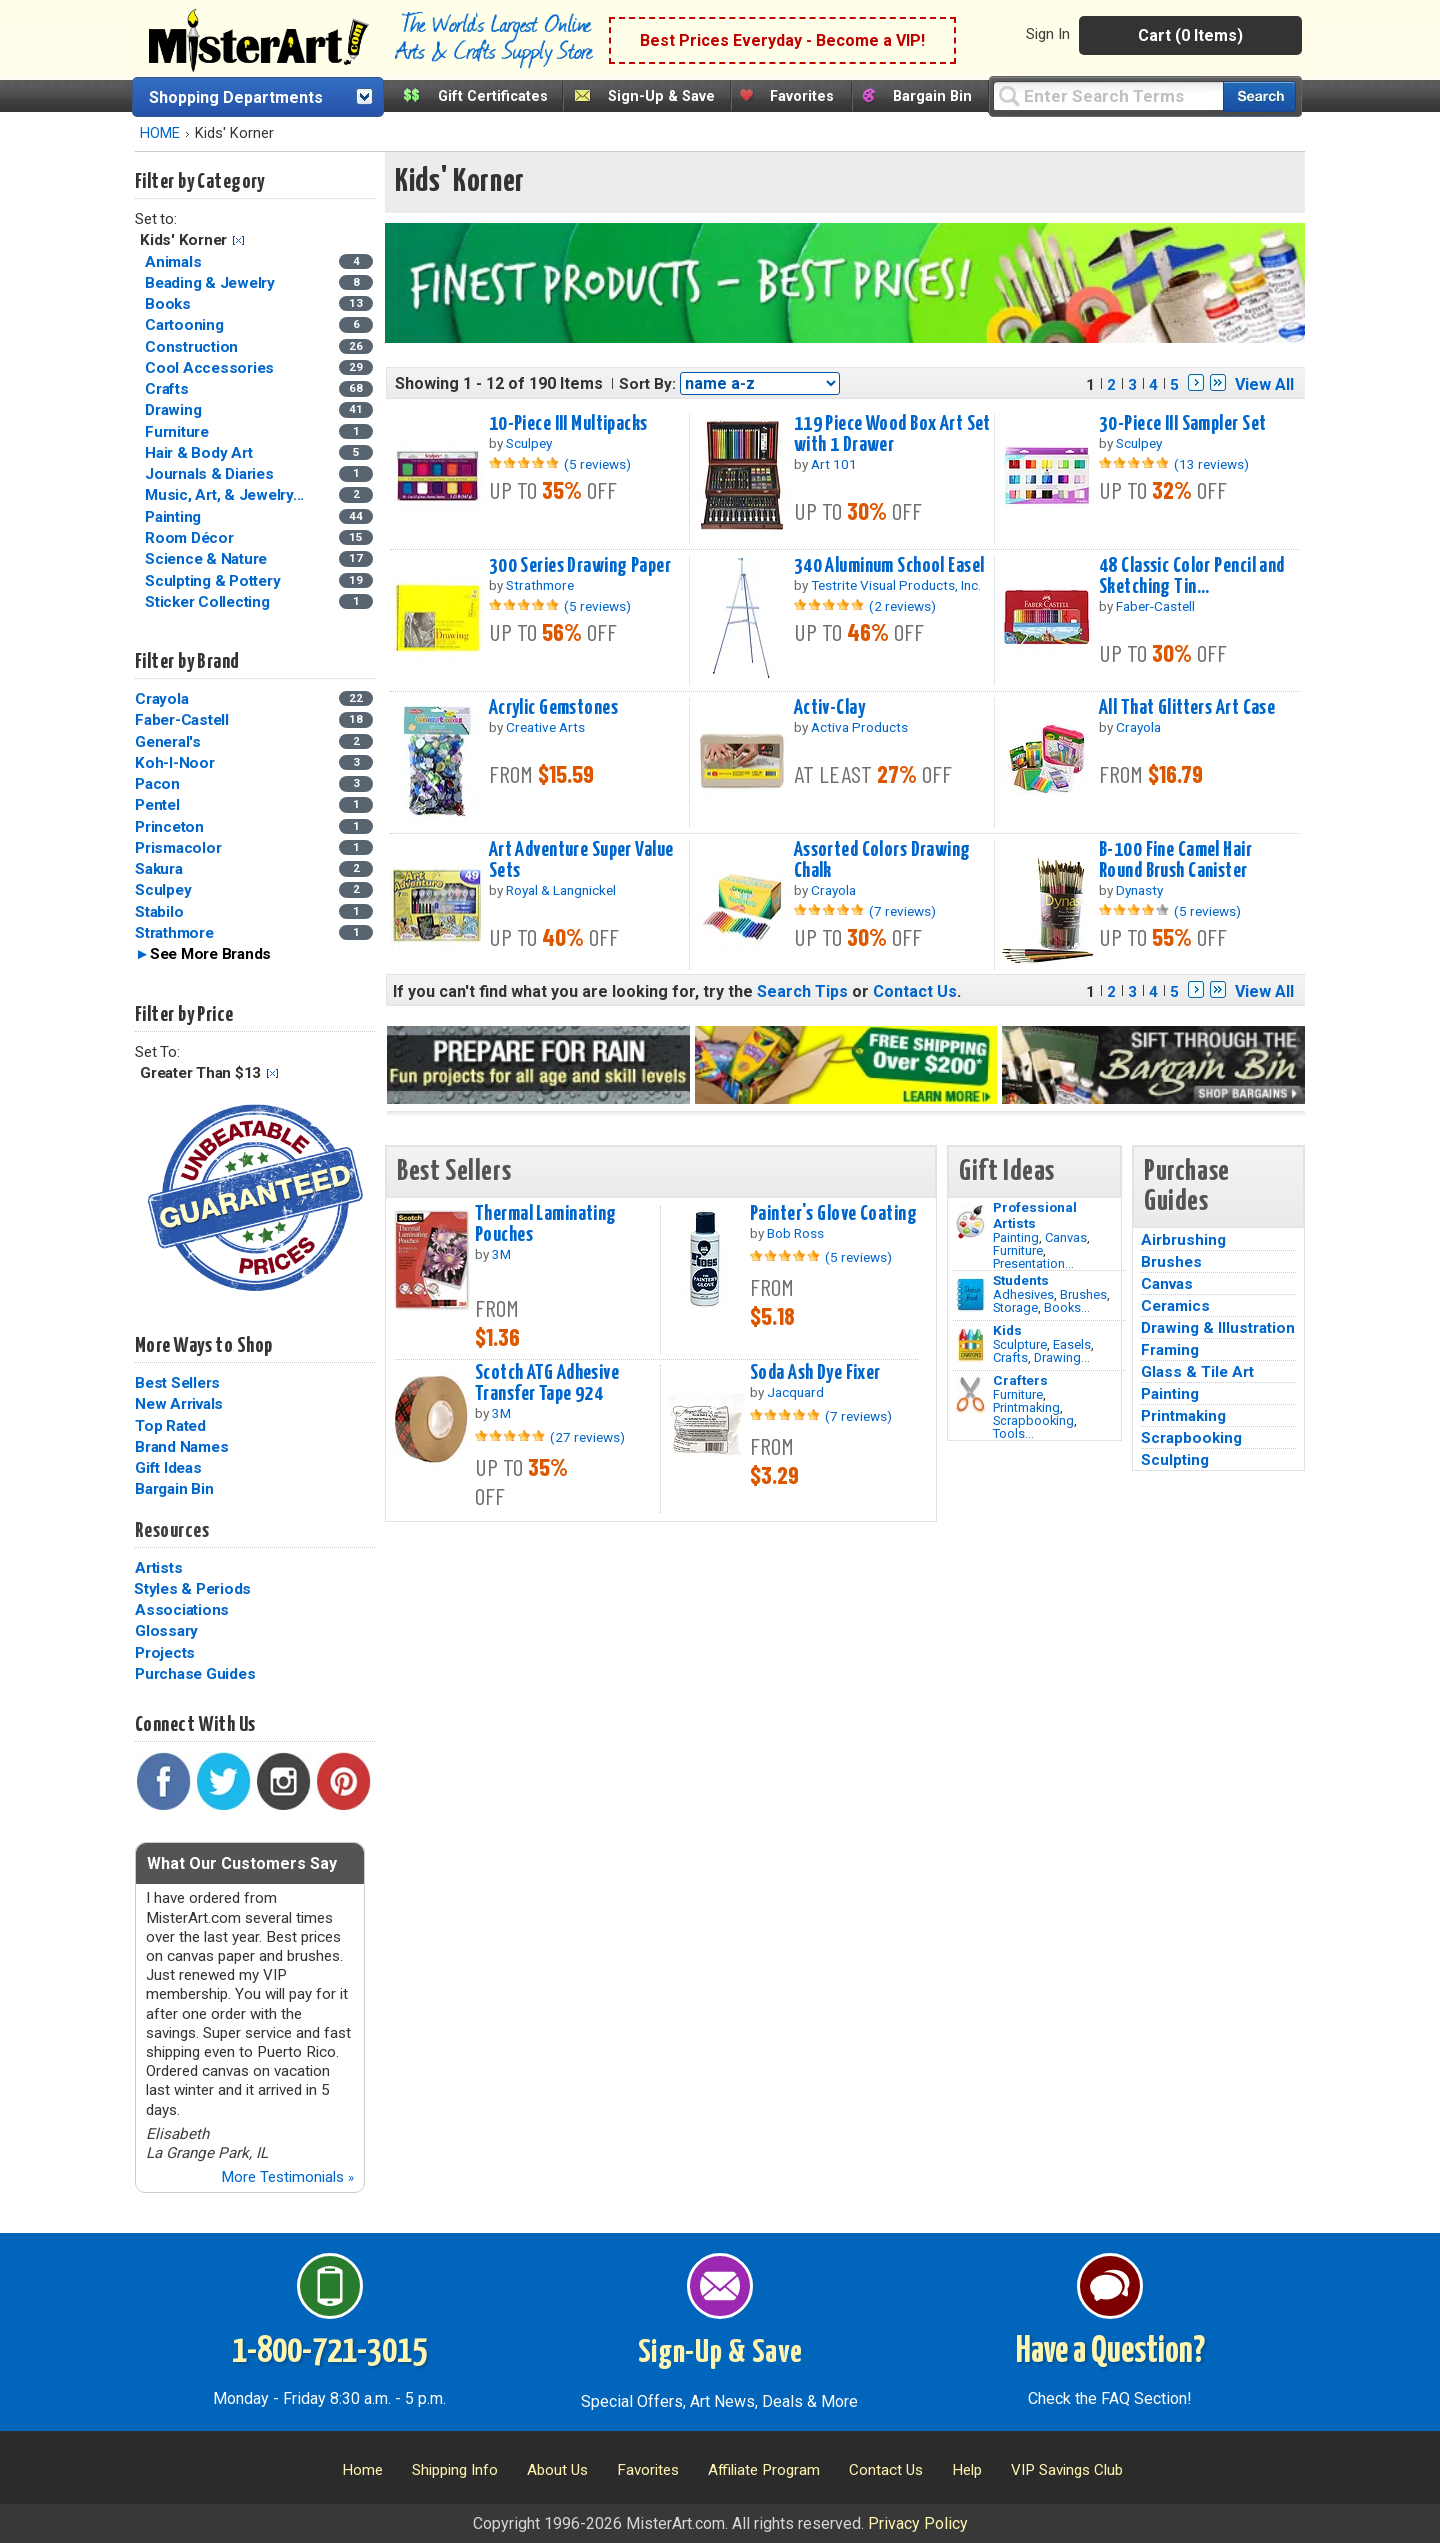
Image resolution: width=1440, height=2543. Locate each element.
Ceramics (1175, 1306)
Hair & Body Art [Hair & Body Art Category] (200, 453)
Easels (1072, 1344)
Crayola (161, 699)
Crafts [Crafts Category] (168, 389)
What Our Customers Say (242, 1863)
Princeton (169, 827)
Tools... (1013, 1433)
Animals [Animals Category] (175, 262)
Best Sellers (177, 1383)
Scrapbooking (1033, 1420)
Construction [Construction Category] (193, 347)
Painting (1016, 1237)
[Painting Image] (970, 1222)
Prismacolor (178, 848)
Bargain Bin (932, 96)
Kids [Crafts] (1007, 1330)
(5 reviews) (597, 464)
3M (501, 1254)
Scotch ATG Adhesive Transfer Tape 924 (547, 1383)
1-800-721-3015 (329, 2352)
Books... (1067, 1307)
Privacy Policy (918, 2523)
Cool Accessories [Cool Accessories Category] (211, 368)
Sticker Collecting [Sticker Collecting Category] (209, 602)
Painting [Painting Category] (175, 517)
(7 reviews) (902, 911)
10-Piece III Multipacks (568, 424)
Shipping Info (455, 2470)
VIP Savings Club (1067, 2470)
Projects (165, 1653)
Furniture (1018, 1250)
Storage (1015, 1307)
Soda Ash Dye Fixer (815, 1373)
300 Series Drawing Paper (580, 566)
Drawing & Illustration (1218, 1328)
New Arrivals (179, 1404)
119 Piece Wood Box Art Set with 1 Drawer (892, 434)
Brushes (1083, 1294)
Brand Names (181, 1447)
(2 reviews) (902, 606)
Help (967, 2470)
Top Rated (170, 1426)
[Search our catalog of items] (1259, 96)
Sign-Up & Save (661, 96)
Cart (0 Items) (1190, 35)
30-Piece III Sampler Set (1182, 424)
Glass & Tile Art (1197, 1372)
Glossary (166, 1631)
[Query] (1108, 95)
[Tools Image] (970, 1395)
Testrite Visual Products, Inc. (896, 585)
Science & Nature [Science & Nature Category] (208, 559)
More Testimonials (287, 2177)
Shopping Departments (236, 97)
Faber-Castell (182, 720)
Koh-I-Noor (175, 763)
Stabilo (159, 912)
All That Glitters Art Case (1187, 708)
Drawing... (1062, 1357)
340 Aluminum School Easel (889, 566)
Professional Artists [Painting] (1035, 1215)
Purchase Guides (195, 1674)
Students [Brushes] (1021, 1280)
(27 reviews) (587, 1437)
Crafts (1010, 1357)
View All (1264, 384)
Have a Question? (1110, 2352)
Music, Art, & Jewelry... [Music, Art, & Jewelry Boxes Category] (226, 495)
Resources (172, 1531)
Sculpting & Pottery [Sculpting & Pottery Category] (214, 581)
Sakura (159, 869)
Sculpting (1175, 1460)
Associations (182, 1610)
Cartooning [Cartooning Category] (186, 325)
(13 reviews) (1211, 464)
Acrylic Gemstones (553, 708)
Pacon (157, 784)
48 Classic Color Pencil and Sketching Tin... (1192, 576)
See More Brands (210, 954)
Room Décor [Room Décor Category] (191, 538)
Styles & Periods (192, 1589)
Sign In (1048, 34)
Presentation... (1033, 1263)
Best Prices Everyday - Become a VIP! (782, 40)
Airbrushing (1183, 1240)
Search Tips (802, 991)
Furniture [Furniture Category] (179, 432)
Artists (158, 1568)
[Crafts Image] (970, 1345)
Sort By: (647, 384)
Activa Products (859, 727)
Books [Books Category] (170, 304)
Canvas (1066, 1237)
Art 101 (834, 464)
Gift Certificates (493, 96)
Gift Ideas (168, 1468)
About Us (557, 2470)
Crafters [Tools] (1020, 1380)
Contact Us (915, 991)
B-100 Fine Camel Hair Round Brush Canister (1175, 860)
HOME (160, 133)
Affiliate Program (764, 2470)
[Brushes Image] (970, 1295)
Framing (1170, 1350)
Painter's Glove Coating (833, 1214)
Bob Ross (795, 1233)
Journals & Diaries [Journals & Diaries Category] (211, 474)
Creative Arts (545, 727)
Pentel (157, 805)
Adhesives (1023, 1294)
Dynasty (1139, 890)
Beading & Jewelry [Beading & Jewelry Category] (212, 283)
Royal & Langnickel (561, 890)
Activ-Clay (829, 708)
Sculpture (1020, 1344)
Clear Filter (238, 240)
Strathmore (174, 933)
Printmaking (1026, 1407)
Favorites (802, 96)
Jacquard (795, 1392)
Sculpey (163, 890)
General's (168, 742)
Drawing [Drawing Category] (175, 410)
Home (362, 2470)
